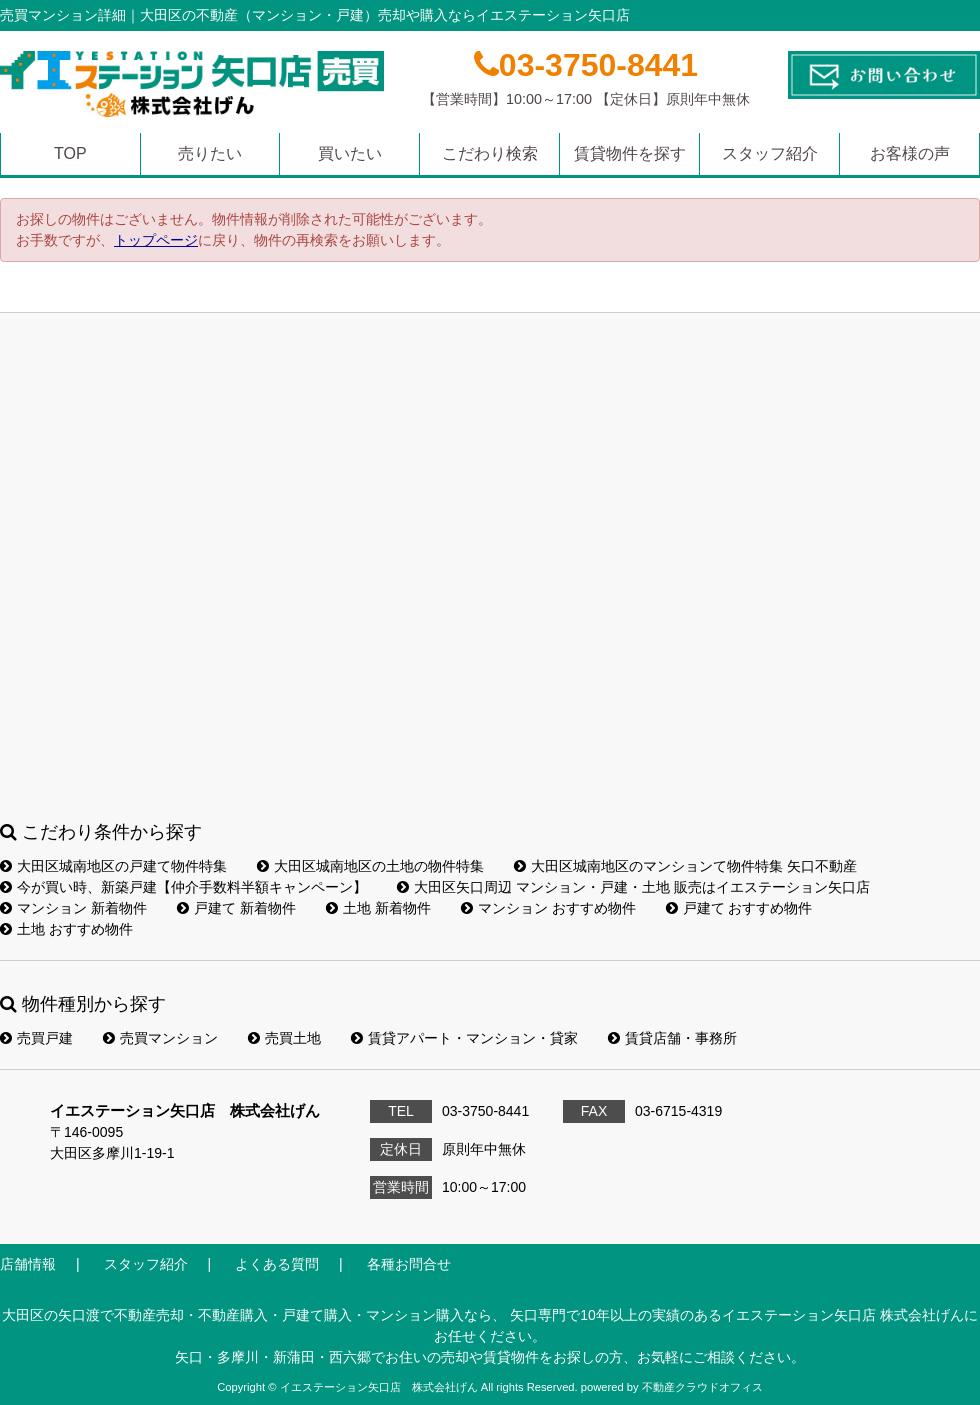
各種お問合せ (409, 1264)
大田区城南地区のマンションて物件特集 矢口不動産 (685, 866)
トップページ (156, 240)
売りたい (210, 153)
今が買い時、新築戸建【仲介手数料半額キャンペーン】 (183, 887)
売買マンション (160, 1038)
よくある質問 (277, 1264)
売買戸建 (36, 1038)
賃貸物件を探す (630, 153)
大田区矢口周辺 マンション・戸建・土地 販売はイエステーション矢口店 (633, 887)
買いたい (350, 153)
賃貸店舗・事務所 (672, 1038)
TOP (70, 153)
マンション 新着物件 (73, 908)
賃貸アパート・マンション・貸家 (464, 1038)
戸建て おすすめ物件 (739, 908)
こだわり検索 (490, 153)
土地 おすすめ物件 (66, 929)
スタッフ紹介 (770, 153)
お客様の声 (910, 153)
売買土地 (284, 1038)
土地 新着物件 (378, 908)
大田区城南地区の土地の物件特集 (370, 866)
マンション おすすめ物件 (548, 908)
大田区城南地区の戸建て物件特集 (113, 866)
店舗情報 (28, 1264)
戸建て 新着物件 (236, 908)
